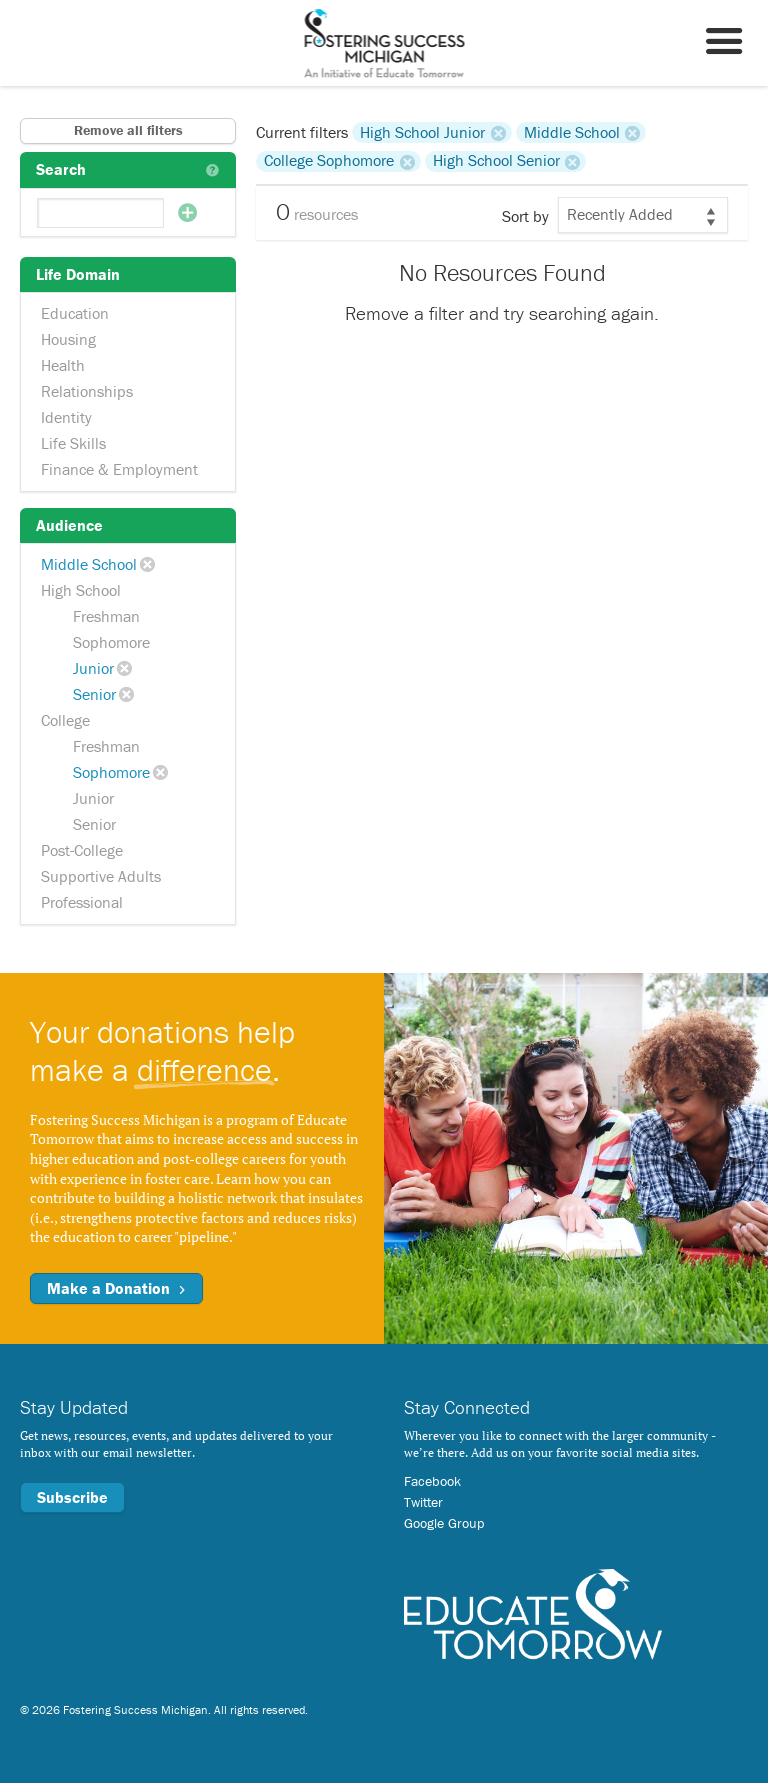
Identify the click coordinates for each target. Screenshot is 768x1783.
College (65, 720)
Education (75, 313)
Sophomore (111, 642)
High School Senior (496, 161)
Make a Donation (116, 1288)
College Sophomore (329, 161)
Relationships (87, 391)
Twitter (423, 1502)
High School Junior (422, 132)
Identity (66, 417)
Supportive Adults (101, 876)
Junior (93, 668)
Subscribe (72, 1497)
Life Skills (73, 443)
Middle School (89, 564)
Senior (94, 694)
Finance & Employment (119, 469)
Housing (68, 339)
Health (63, 365)
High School (81, 590)
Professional (82, 902)
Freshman (106, 616)
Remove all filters (128, 130)
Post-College (82, 850)
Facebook (432, 1481)
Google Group (444, 1523)
